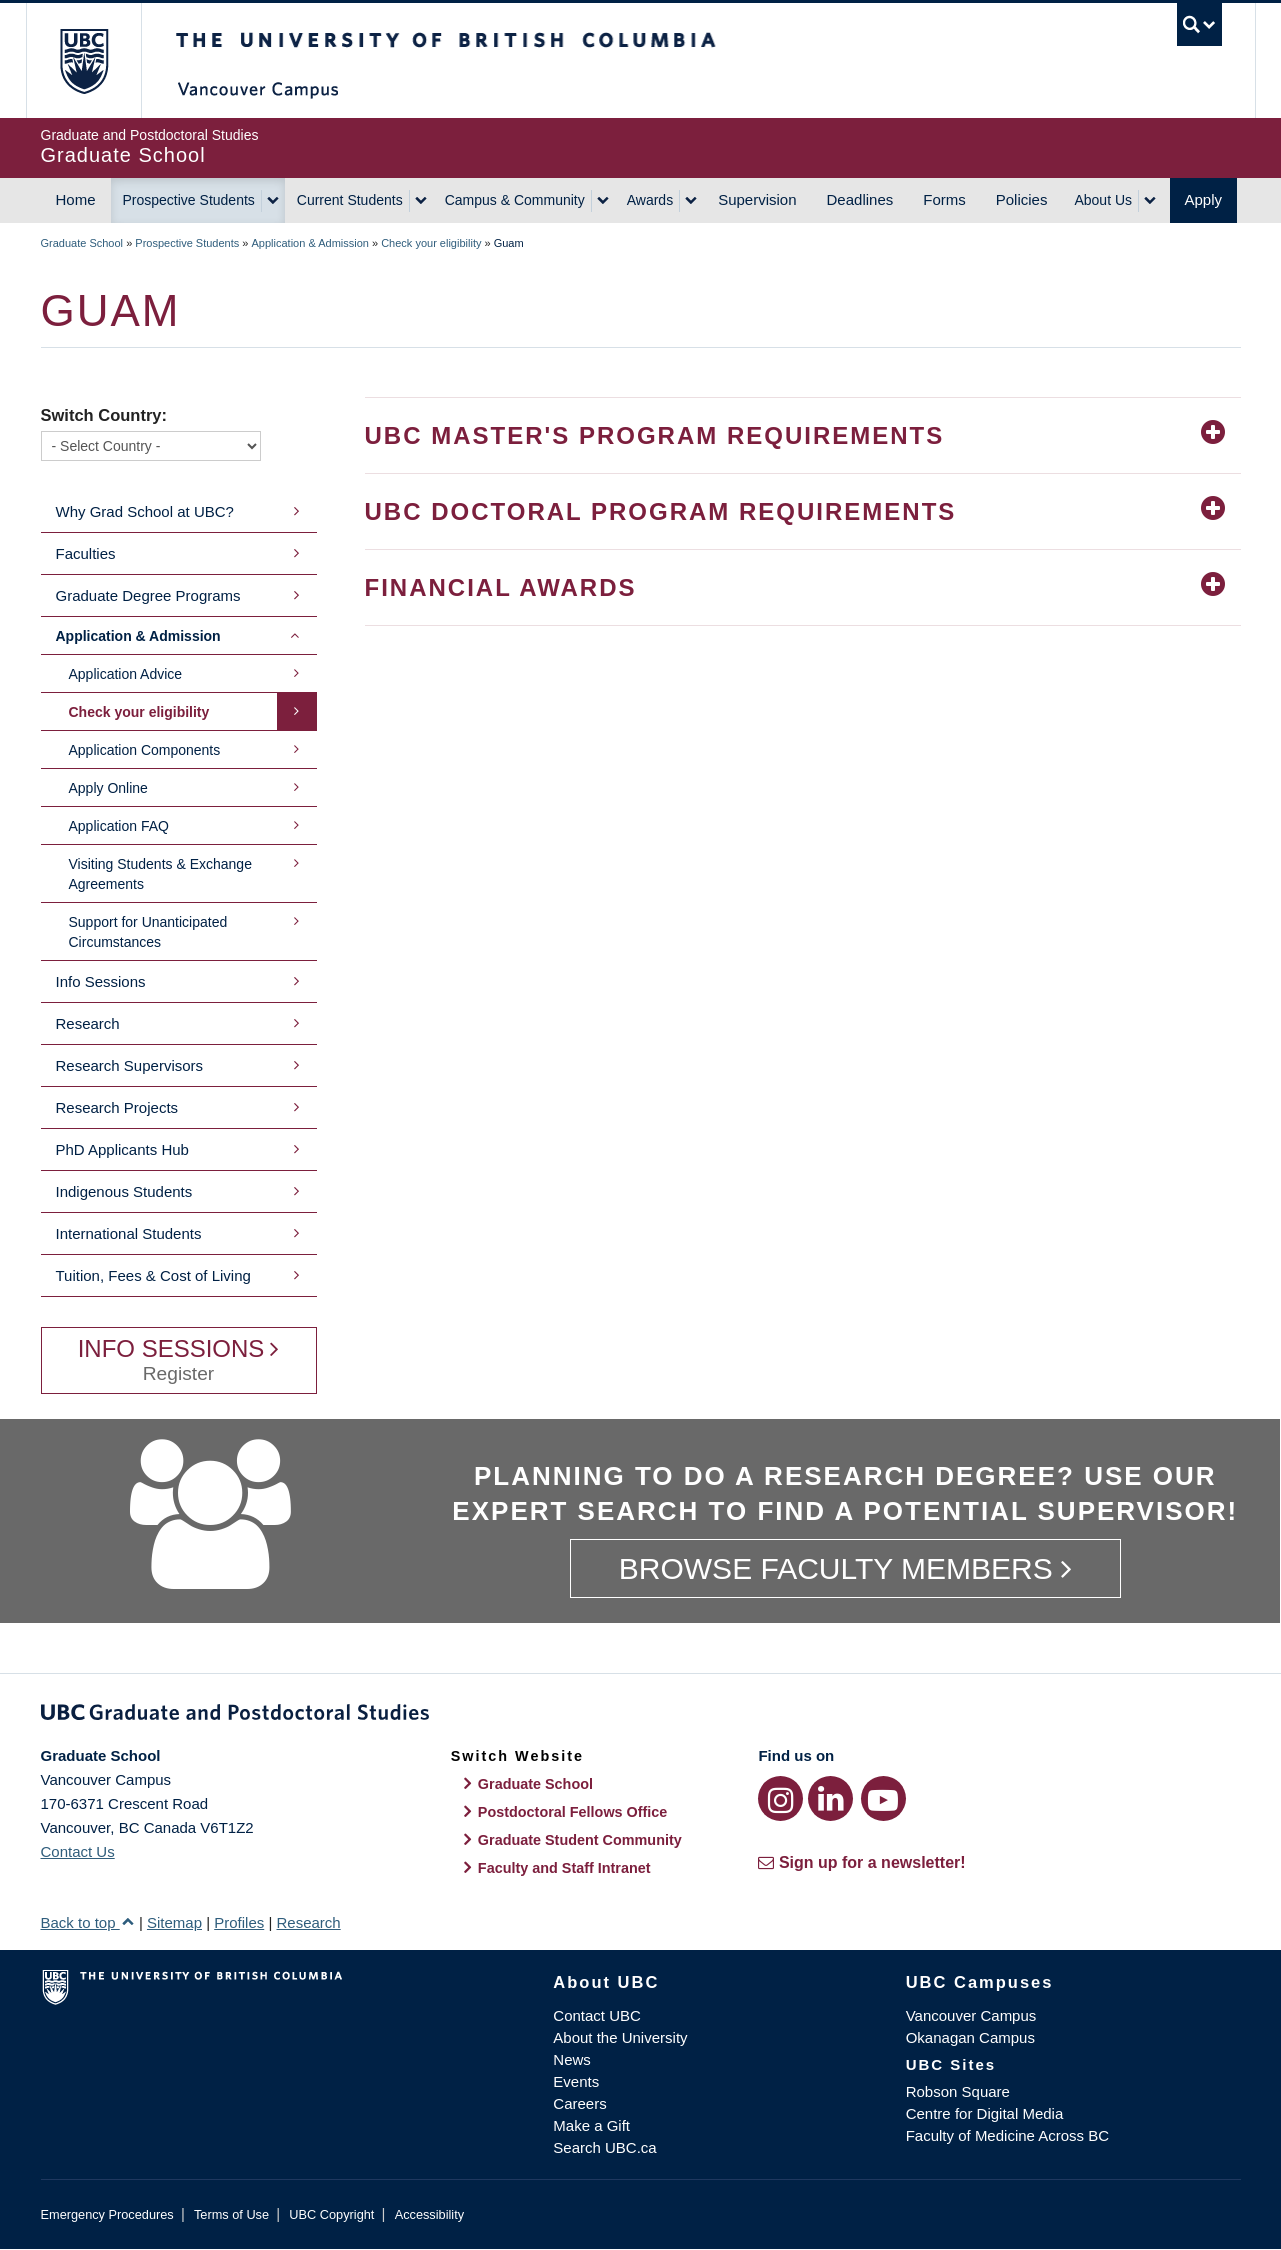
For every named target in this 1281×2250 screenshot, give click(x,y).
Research (88, 1023)
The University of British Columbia (83, 60)
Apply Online (108, 788)
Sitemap (174, 1922)
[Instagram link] (780, 1798)
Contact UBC (597, 2015)
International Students (129, 1233)
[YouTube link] (883, 1798)
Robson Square (958, 2091)
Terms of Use (231, 2214)
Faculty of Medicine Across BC (1007, 2135)
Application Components (145, 750)
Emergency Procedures (107, 2214)
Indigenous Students (124, 1191)
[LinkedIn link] (830, 1798)
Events (576, 2081)
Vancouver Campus (971, 2015)
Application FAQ (119, 826)
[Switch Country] (151, 446)
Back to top (88, 1922)
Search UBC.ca (604, 2147)
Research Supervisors (130, 1065)
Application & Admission (310, 243)
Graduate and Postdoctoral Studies (641, 1716)
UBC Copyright (331, 2214)
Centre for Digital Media (985, 2113)
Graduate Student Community (580, 1840)
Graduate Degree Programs (148, 595)
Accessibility (429, 2214)
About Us (1103, 200)
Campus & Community (515, 200)
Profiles (239, 1922)
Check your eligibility (431, 243)
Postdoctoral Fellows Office (573, 1812)
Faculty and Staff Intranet (564, 1868)
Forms (944, 199)
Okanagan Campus (970, 2037)
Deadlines (860, 199)
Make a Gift (591, 2125)
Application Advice (126, 674)
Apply (1204, 199)
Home (76, 199)
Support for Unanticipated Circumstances (148, 932)
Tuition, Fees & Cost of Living (153, 1275)
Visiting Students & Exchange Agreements (160, 874)
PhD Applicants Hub (122, 1149)
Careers (579, 2103)
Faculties (86, 553)
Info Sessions (101, 981)
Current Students (350, 200)
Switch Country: (104, 415)
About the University (620, 2037)
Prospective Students (189, 200)
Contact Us (78, 1851)
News (572, 2059)
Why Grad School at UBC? (145, 511)
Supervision (757, 199)
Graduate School (82, 243)
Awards (650, 200)
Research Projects (117, 1107)
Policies (1022, 199)
